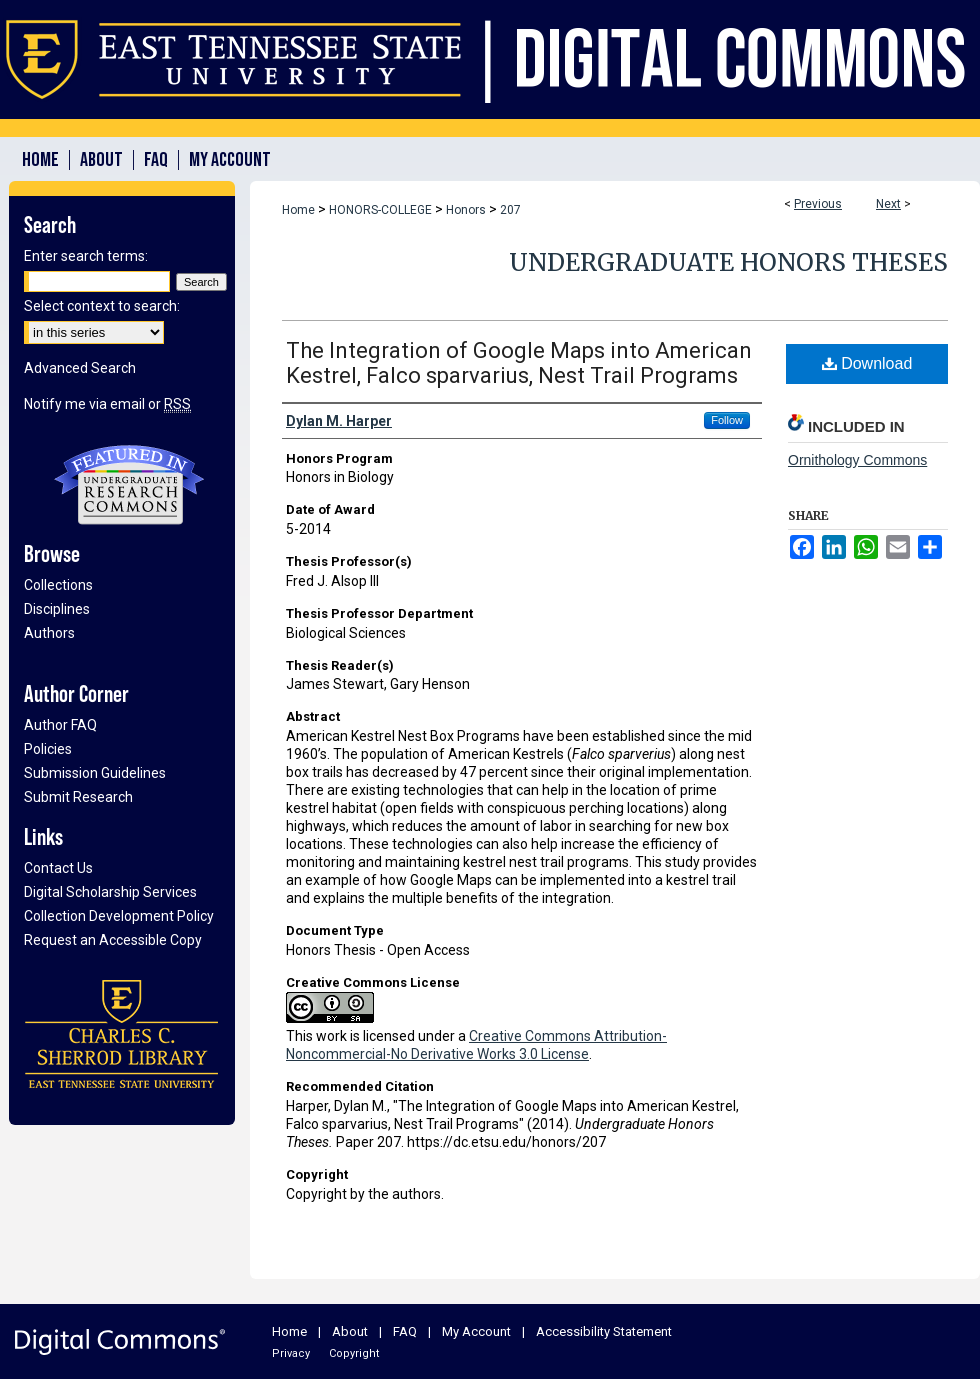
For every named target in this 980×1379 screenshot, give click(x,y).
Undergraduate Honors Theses (728, 262)
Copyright (354, 1353)
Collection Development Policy (119, 916)
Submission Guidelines (95, 773)
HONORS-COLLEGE (380, 210)
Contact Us (58, 868)
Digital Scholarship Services (110, 892)
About (350, 1331)
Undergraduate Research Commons (129, 485)
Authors (49, 633)
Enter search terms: (86, 256)
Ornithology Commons (857, 460)
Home (298, 210)
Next (888, 204)
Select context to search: (102, 306)
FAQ (405, 1331)
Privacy (291, 1353)
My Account (476, 1331)
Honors (466, 210)
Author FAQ (60, 725)
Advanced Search (80, 368)
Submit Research (78, 797)
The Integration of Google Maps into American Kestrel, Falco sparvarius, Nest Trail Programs (519, 363)
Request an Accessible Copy (113, 940)
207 (510, 210)
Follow (727, 420)
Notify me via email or (107, 404)
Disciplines (57, 609)
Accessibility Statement (604, 1331)
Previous (818, 204)
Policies (48, 749)
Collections (58, 585)
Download (867, 363)
